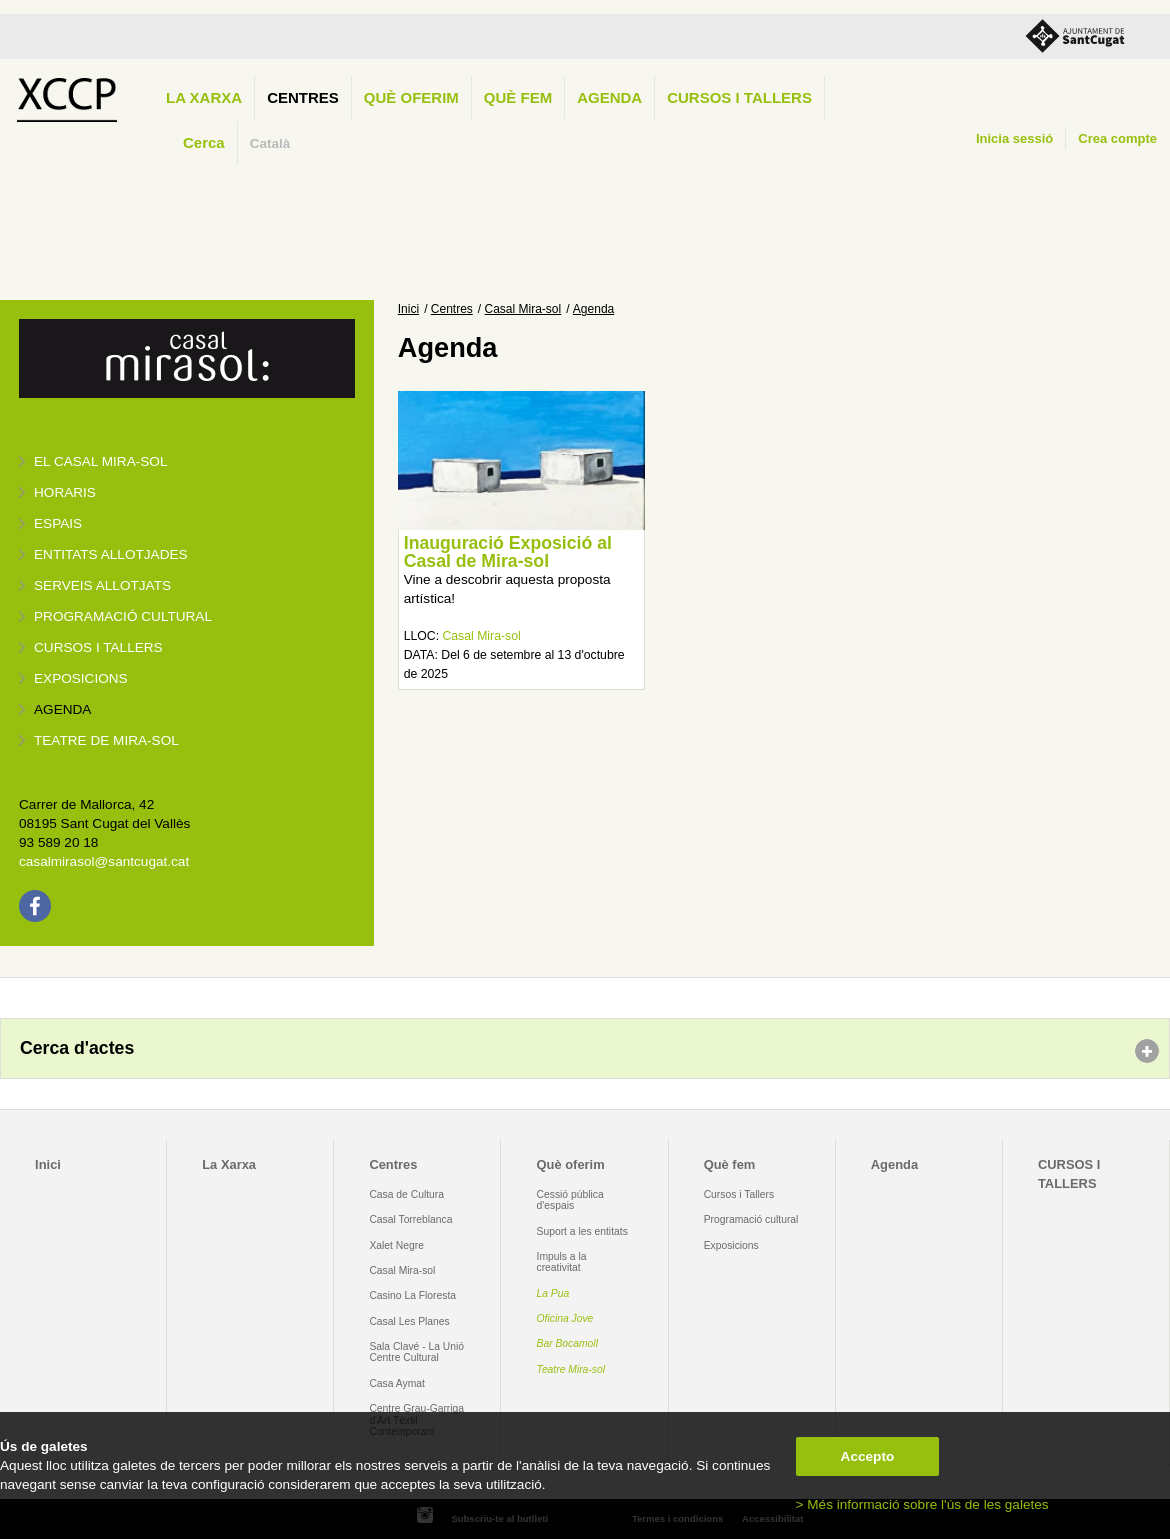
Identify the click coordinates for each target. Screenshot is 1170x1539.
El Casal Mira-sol (100, 461)
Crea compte (1117, 138)
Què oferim (411, 97)
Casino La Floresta (412, 1295)
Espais (58, 523)
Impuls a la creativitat (562, 1262)
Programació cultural (123, 616)
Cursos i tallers (98, 647)
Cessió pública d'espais (570, 1200)
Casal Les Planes (409, 1321)
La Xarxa (204, 97)
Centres (303, 97)
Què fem (518, 97)
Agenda (609, 97)
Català (270, 143)
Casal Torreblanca (410, 1219)
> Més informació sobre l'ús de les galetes (922, 1504)
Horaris (65, 492)
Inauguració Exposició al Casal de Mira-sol (508, 552)
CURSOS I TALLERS (739, 97)
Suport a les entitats (582, 1231)
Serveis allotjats (102, 585)
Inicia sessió (1014, 138)
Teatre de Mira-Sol (106, 740)
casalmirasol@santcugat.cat (104, 861)
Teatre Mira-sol (571, 1369)
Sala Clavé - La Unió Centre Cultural (416, 1352)
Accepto (868, 1456)
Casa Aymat (397, 1383)
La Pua (553, 1293)
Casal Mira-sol (523, 309)
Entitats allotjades (111, 554)
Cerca (204, 142)
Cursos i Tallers (739, 1194)
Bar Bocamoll (567, 1343)
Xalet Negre (396, 1245)
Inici (408, 309)
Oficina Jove (565, 1318)
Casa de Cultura (406, 1194)
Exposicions (81, 678)
